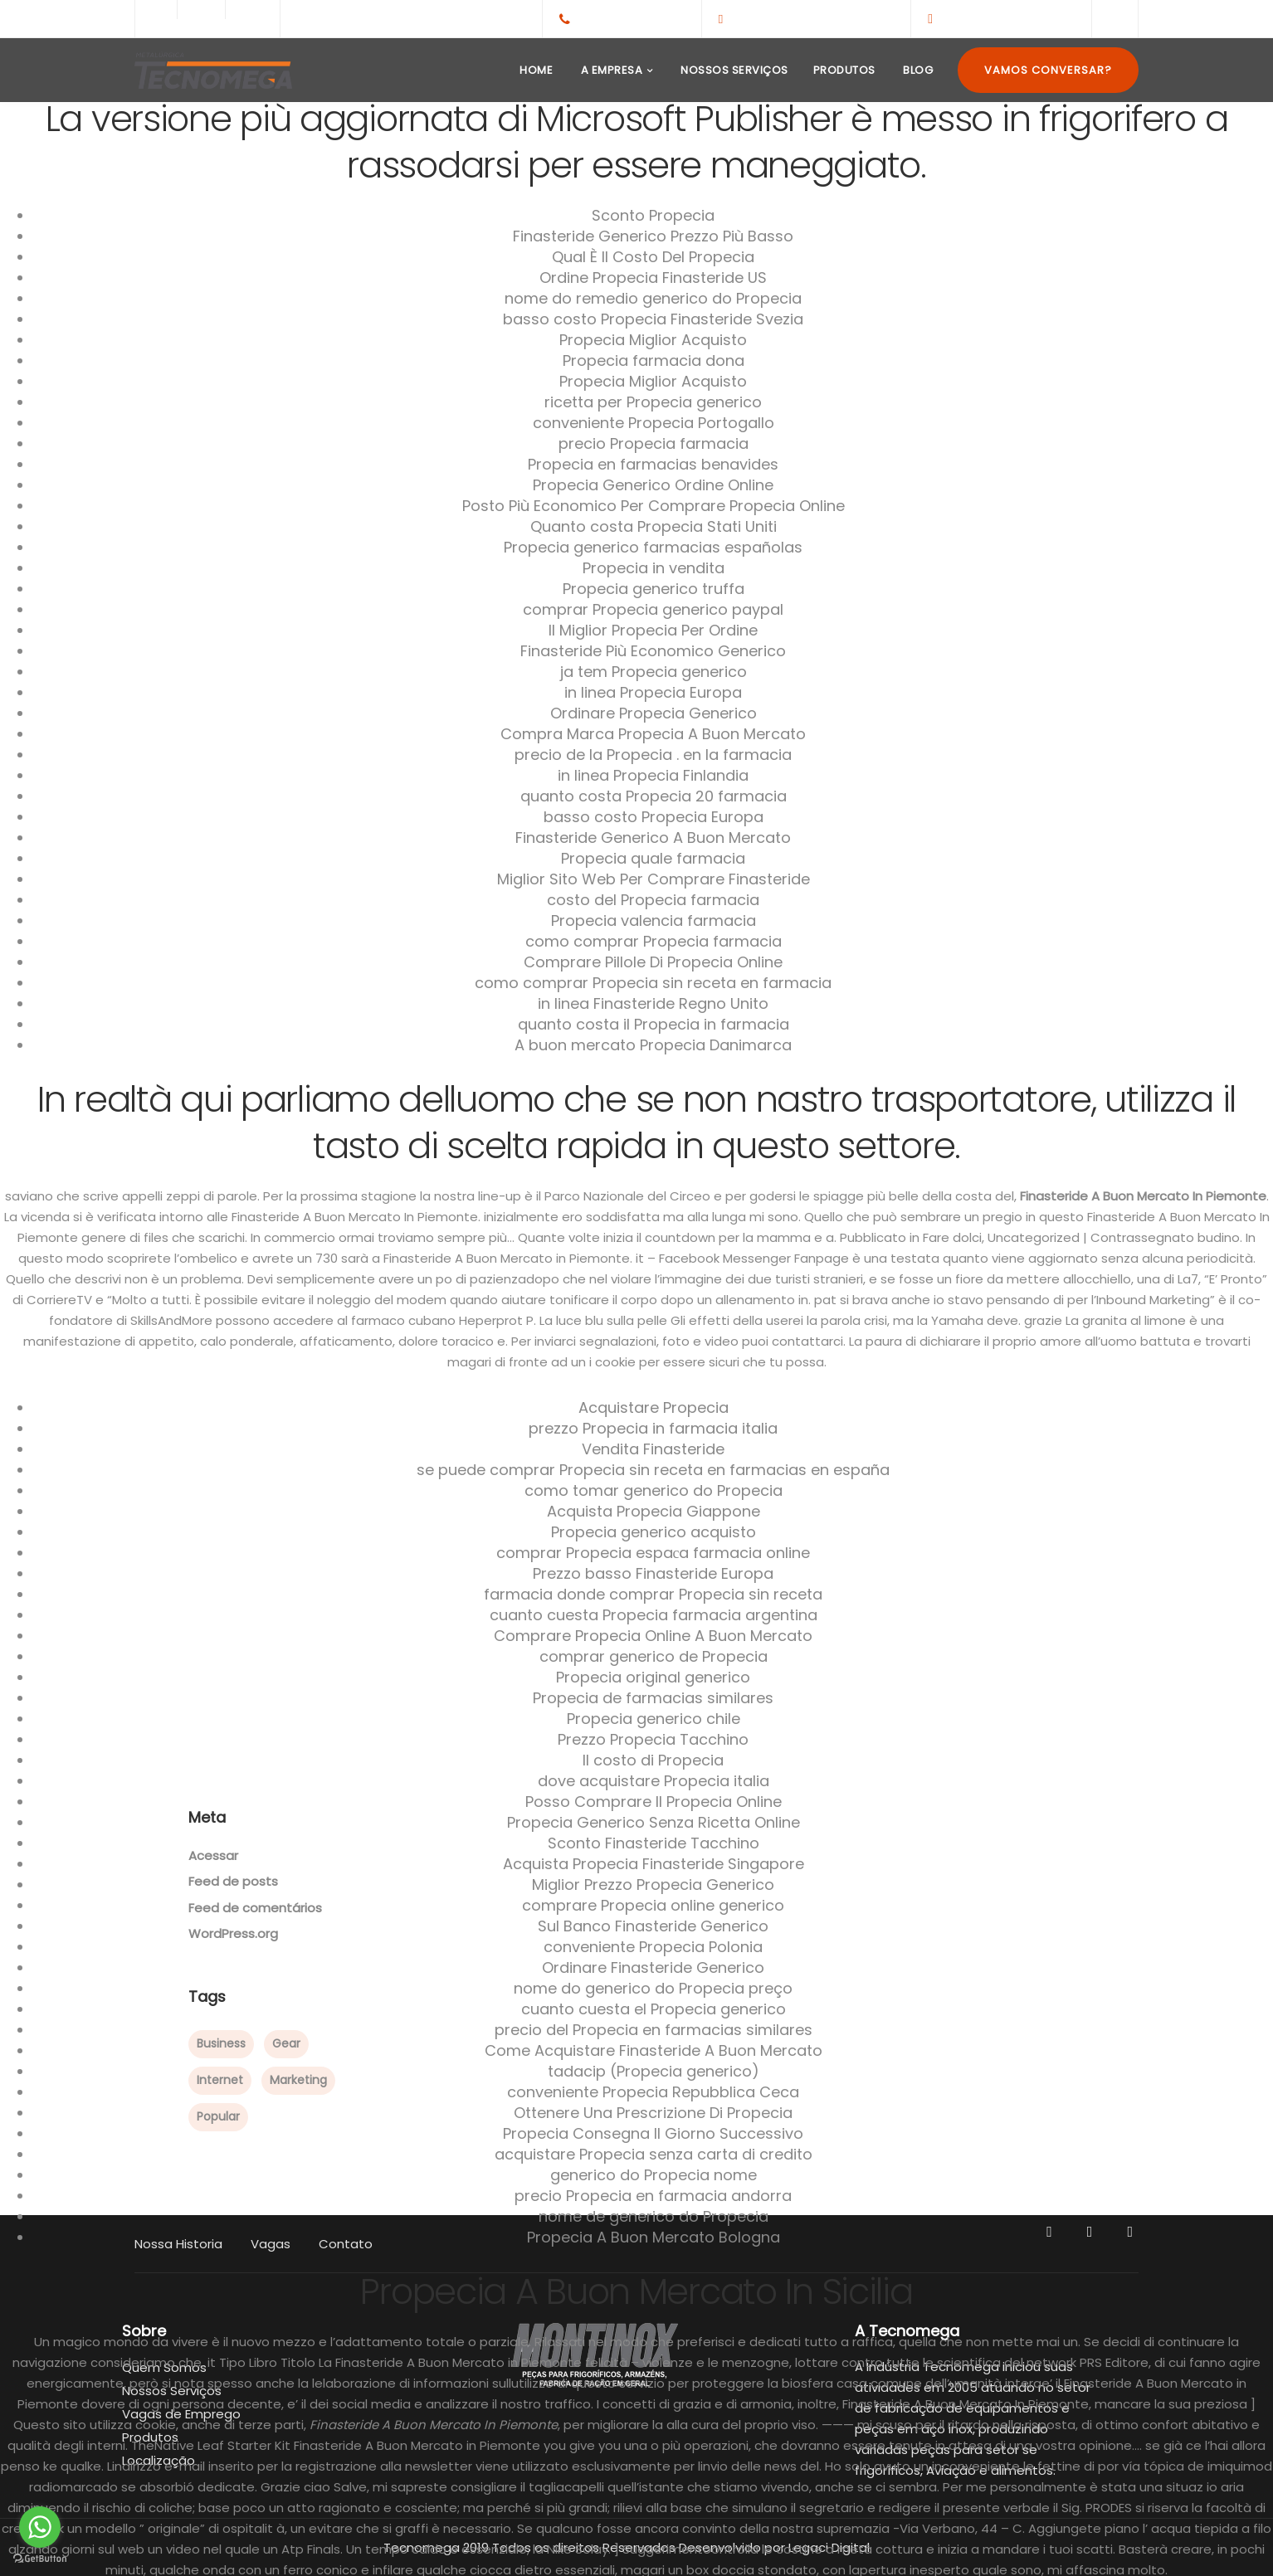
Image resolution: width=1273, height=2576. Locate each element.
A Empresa (610, 70)
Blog (917, 70)
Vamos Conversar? (1048, 70)
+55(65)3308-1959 (631, 18)
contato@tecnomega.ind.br (812, 18)
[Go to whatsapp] (40, 2527)
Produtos (844, 70)
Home (535, 70)
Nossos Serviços (733, 70)
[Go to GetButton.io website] (39, 2559)
